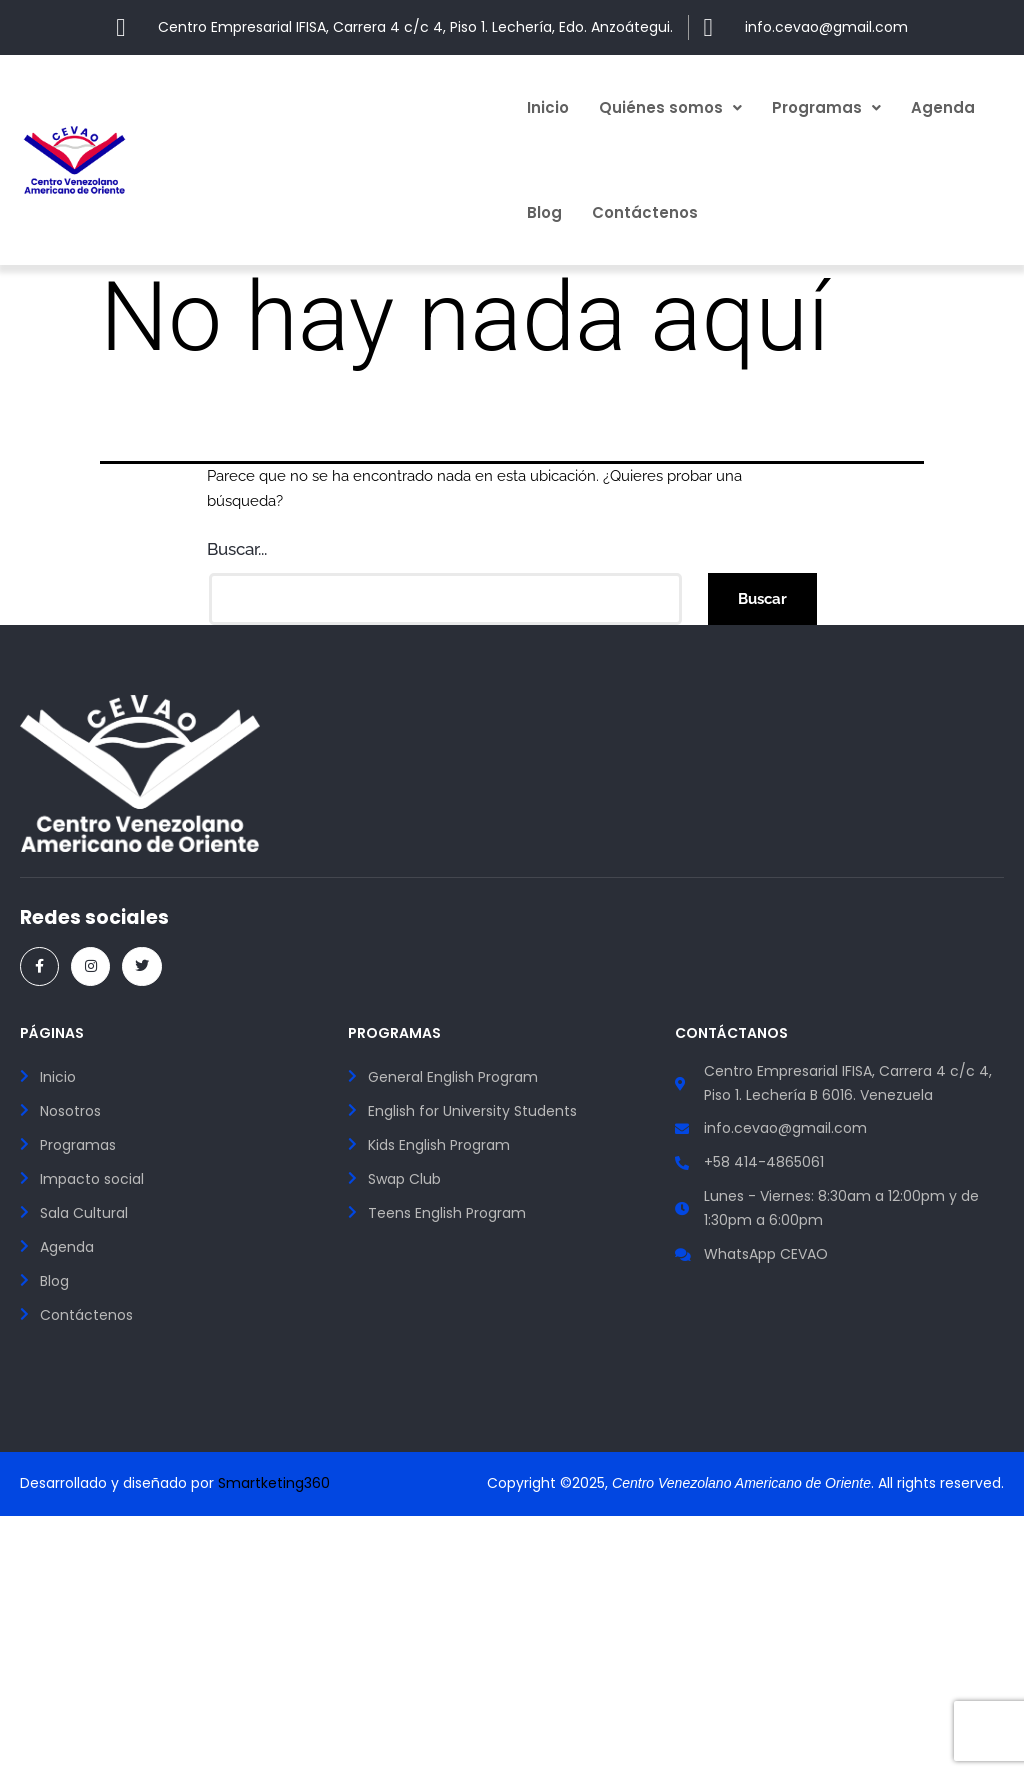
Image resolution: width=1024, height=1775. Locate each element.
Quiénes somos (670, 107)
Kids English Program (439, 1145)
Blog (544, 212)
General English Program (453, 1077)
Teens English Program (447, 1213)
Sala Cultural (84, 1213)
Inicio (548, 107)
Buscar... (237, 549)
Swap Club (404, 1179)
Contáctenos (645, 212)
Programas (826, 107)
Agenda (943, 107)
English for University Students (472, 1111)
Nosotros (70, 1111)
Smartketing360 (274, 1483)
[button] (670, 107)
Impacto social (92, 1179)
